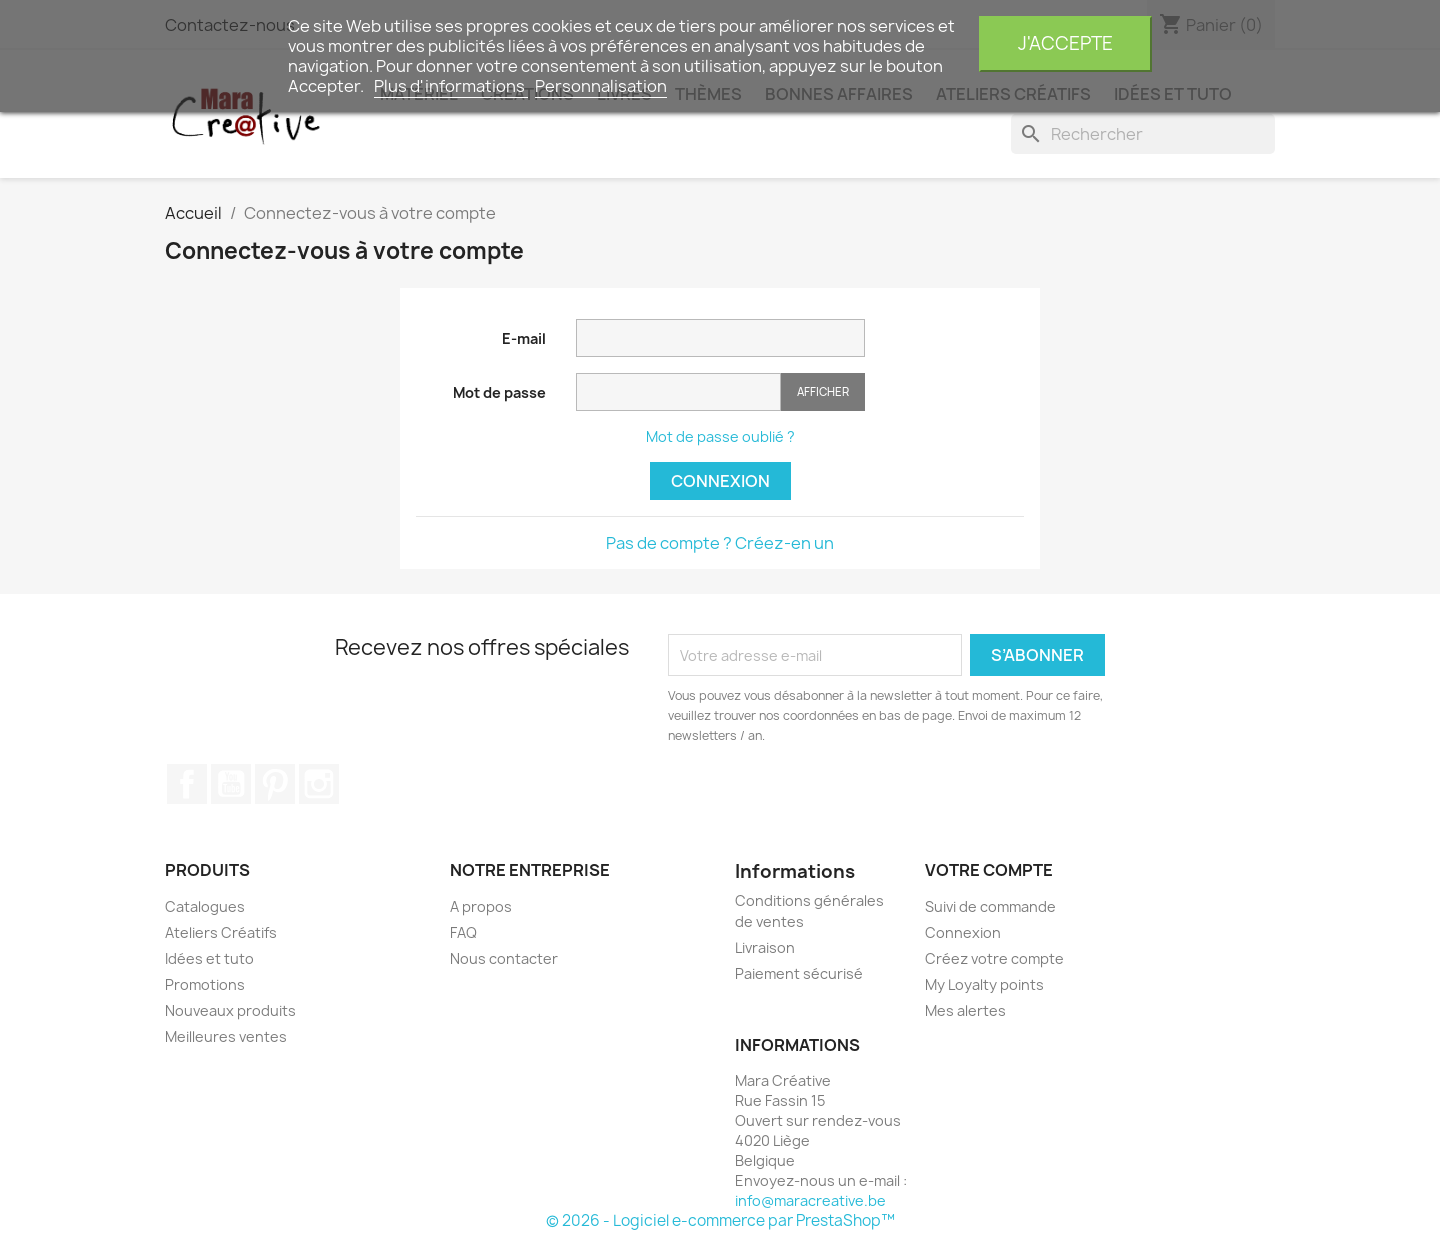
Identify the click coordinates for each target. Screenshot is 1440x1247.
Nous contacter (504, 958)
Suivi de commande (990, 906)
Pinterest (275, 784)
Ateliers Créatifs (221, 932)
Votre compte (989, 870)
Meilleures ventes (226, 1036)
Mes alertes (965, 1010)
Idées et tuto (209, 958)
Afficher (823, 391)
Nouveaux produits (230, 1010)
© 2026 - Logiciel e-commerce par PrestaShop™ (720, 1220)
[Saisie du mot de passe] (678, 392)
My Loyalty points (984, 984)
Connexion (720, 481)
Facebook (187, 784)
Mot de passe (499, 392)
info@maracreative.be (810, 1200)
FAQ (463, 932)
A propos (481, 906)
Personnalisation (601, 86)
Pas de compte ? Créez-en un (720, 543)
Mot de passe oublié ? (720, 436)
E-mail (524, 338)
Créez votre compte (994, 958)
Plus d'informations (451, 86)
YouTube (231, 784)
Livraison (765, 947)
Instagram (319, 784)
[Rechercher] (1143, 134)
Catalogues (205, 906)
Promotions (205, 984)
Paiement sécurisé (799, 973)
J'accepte (1065, 43)
